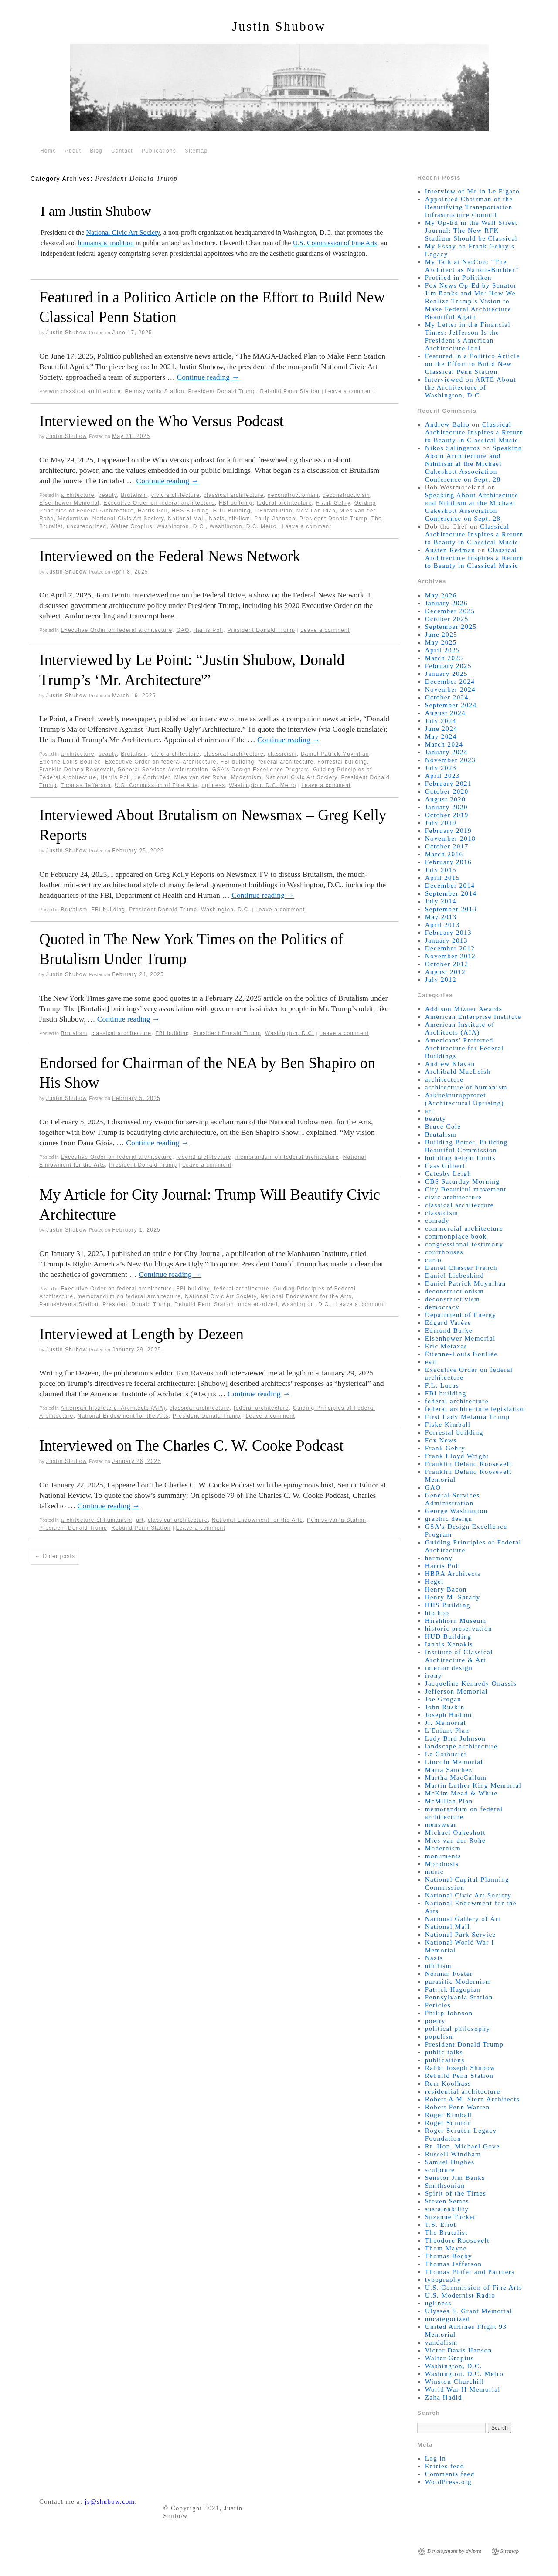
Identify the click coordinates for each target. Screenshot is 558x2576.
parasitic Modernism (458, 1981)
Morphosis (442, 1863)
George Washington (456, 1510)
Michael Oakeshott (455, 1832)
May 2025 (441, 642)
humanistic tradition (105, 243)
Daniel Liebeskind (454, 1275)
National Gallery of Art (463, 1918)
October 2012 (447, 963)
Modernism (73, 519)
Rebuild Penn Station (290, 391)
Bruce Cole (443, 1126)
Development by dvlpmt (454, 2551)
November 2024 (450, 689)
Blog (96, 151)
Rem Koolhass (448, 2083)
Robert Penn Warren (457, 2107)
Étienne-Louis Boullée (70, 762)
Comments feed (450, 2474)
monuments (443, 1856)
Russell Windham (453, 2154)
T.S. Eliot (440, 2224)
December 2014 (450, 885)
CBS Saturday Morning (462, 1181)
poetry (435, 2020)
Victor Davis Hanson (458, 2350)
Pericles (438, 2005)
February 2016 (448, 862)
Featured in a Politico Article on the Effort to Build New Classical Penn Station (472, 364)
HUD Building (231, 511)
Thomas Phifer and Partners (470, 2271)
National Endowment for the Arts (306, 1296)
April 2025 (442, 650)
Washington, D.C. (181, 526)
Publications (159, 151)
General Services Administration (163, 770)
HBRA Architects (453, 1573)
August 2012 (445, 971)
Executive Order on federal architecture (159, 503)
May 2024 (441, 736)
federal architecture (284, 503)
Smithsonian (445, 2185)
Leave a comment (349, 391)
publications (445, 2060)
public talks (444, 2052)
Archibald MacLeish (458, 1071)
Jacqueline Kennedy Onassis (471, 1683)
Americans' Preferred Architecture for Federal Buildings (464, 1048)
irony (433, 1675)
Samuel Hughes (450, 2162)
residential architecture (462, 2091)
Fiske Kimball (448, 1424)
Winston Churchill (454, 2381)
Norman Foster (449, 1973)
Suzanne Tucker (450, 2216)
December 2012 (450, 948)
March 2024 (444, 744)
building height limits (460, 1157)
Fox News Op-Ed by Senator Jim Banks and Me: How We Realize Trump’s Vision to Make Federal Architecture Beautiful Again (471, 301)
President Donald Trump (222, 391)
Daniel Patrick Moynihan (335, 754)
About (73, 151)
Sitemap (196, 151)
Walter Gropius (131, 526)
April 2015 (442, 877)
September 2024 (451, 705)
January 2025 (446, 673)
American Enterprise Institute (473, 1016)
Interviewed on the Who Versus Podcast (161, 421)
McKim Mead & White (461, 1793)
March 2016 (444, 854)
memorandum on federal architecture (287, 1157)
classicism (282, 754)
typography (443, 2279)
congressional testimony (464, 1244)
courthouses (444, 1252)
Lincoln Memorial (454, 1761)
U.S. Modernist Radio (460, 2295)
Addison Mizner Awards (464, 1008)
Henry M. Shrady (452, 1597)
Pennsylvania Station (154, 391)
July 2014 (440, 901)
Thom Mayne (446, 2248)
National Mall (186, 519)
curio (433, 1259)
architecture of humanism (97, 1520)
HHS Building (190, 511)
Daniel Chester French (461, 1267)
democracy (442, 1306)
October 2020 (447, 791)
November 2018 (450, 838)
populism (440, 2036)
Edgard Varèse (448, 1322)
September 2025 (451, 626)
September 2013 (451, 909)
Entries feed (444, 2466)
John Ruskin (445, 1707)
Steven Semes (447, 2201)
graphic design (449, 1518)
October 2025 (447, 618)
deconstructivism (346, 495)
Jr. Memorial (445, 1722)
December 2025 (450, 611)
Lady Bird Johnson (455, 1738)
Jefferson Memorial (456, 1691)
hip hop (437, 1612)
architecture (78, 495)
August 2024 (445, 712)
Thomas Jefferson (86, 785)
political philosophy (457, 2028)
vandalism (441, 2342)
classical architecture (91, 391)
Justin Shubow (279, 26)
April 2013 (442, 924)
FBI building (236, 503)
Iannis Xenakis (449, 1644)
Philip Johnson (275, 519)
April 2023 (442, 775)
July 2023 (440, 767)
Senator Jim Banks (455, 2177)
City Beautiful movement (466, 1189)
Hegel (434, 1581)
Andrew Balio (447, 424)
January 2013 (446, 940)
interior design (449, 1667)
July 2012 (440, 979)
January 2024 (446, 752)
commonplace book (456, 1236)
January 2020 (446, 807)
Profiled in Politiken (458, 277)
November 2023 (450, 760)
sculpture (440, 2169)
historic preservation (458, 1628)
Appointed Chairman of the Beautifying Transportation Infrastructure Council (469, 207)
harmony (439, 1557)
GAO (182, 630)
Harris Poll (153, 511)
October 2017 (447, 846)
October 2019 (447, 814)
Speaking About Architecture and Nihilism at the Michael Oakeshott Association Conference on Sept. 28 (473, 464)
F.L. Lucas (442, 1385)
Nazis (217, 519)
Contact (122, 151)
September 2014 (451, 893)
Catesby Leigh (448, 1173)
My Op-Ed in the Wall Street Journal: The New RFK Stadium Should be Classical (471, 230)
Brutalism (134, 495)
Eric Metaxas (446, 1346)
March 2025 (444, 658)
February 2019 (448, 830)
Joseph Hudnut (449, 1714)
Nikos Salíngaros (452, 448)
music (434, 1871)
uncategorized (86, 526)
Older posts (55, 1556)
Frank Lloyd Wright (457, 1456)
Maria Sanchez (449, 1769)
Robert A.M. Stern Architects (472, 2099)
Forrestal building (342, 762)
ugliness (213, 785)
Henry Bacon (446, 1589)
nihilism (239, 519)
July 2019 (440, 822)
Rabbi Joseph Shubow (460, 2067)
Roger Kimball (449, 2114)
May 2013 (441, 916)
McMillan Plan (316, 511)
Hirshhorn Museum (456, 1620)
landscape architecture (461, 1746)
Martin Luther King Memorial (473, 1785)
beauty (108, 495)
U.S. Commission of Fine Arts (335, 243)
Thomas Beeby (448, 2256)
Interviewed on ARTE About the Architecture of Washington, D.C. (471, 387)
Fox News (441, 1440)
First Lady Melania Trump (467, 1416)
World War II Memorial (462, 2389)
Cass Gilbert (445, 1165)
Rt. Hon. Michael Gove (462, 2146)
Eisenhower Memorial (69, 503)
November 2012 (450, 956)
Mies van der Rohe (200, 777)
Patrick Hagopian (453, 1989)
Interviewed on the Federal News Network (169, 556)
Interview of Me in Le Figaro (472, 191)
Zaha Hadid (443, 2397)
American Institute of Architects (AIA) (113, 1408)
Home (48, 151)
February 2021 (448, 783)
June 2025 (441, 634)
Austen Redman (450, 549)
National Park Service (460, 1934)
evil (431, 1361)
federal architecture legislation (475, 1408)
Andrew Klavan (450, 1063)
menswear (441, 1824)
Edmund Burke (449, 1330)
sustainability (447, 2209)
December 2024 (450, 681)
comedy (437, 1220)
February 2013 (448, 932)
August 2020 (445, 799)
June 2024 (441, 728)
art (140, 1520)
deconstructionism (293, 495)
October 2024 (447, 697)
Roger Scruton (448, 2122)
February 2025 (448, 665)
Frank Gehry (333, 503)
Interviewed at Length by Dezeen (141, 1334)
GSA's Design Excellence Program (260, 770)
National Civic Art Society (123, 232)
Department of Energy (461, 1314)
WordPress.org (448, 2481)
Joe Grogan (443, 1699)
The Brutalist (446, 2232)
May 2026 (441, 595)
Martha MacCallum (456, 1777)
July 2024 (440, 720)
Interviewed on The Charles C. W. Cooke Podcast (191, 1445)
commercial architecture (464, 1228)
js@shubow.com (110, 2501)
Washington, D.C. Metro (243, 526)
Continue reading (208, 377)
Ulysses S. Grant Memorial (469, 2311)
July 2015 (440, 869)
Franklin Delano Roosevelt (76, 770)
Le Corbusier (152, 777)
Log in (435, 2458)
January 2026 (446, 603)
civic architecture (175, 495)
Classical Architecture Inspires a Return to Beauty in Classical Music (474, 432)
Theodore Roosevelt (457, 2240)
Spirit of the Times (456, 2193)
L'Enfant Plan (274, 511)
